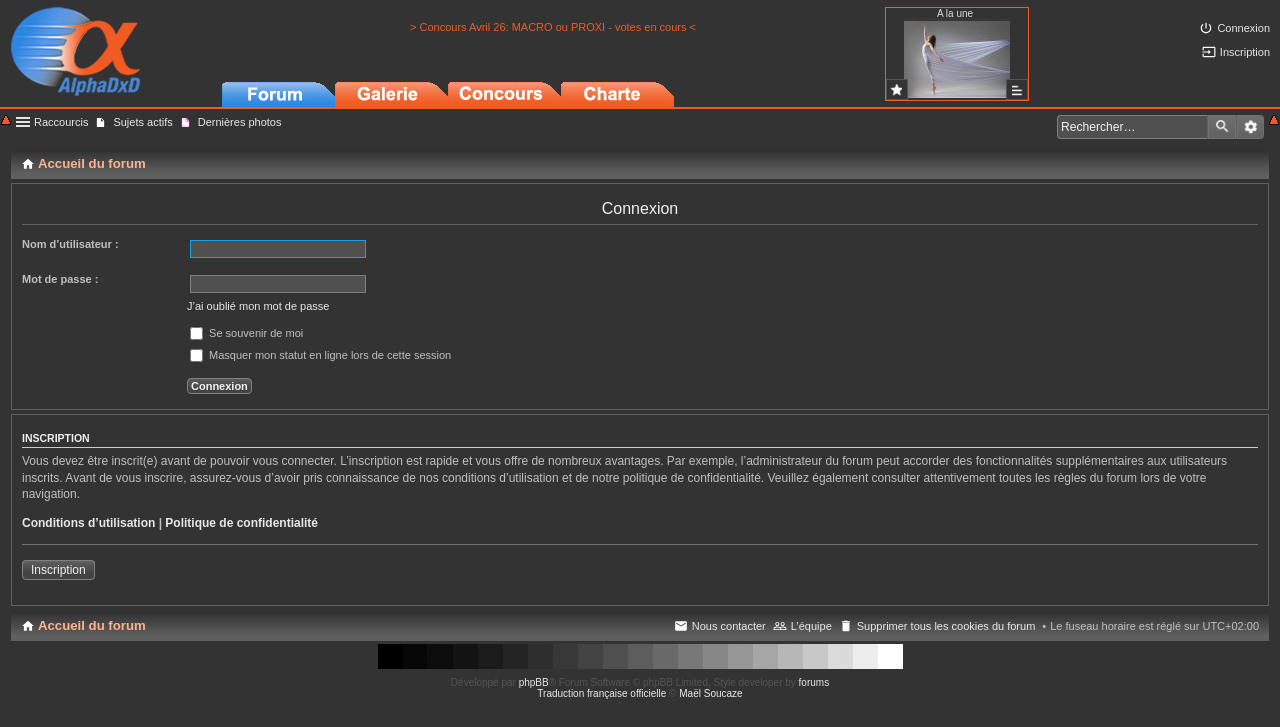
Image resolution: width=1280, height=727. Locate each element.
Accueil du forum (92, 625)
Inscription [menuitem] (1245, 52)
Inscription (58, 570)
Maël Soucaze (710, 693)
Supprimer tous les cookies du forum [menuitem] (946, 626)
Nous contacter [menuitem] (729, 626)
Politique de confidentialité (241, 523)
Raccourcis (61, 122)
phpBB (534, 682)
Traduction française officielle (601, 693)
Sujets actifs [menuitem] (142, 122)
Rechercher (1222, 127)
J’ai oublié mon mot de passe (258, 306)
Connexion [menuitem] (1243, 28)
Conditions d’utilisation (88, 523)
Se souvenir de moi (246, 333)
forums (814, 682)
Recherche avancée (1250, 127)
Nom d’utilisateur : (70, 244)
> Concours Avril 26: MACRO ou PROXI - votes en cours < (553, 27)
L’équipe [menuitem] (811, 626)
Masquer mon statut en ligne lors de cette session (320, 355)
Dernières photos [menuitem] (240, 122)
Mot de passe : (60, 279)
